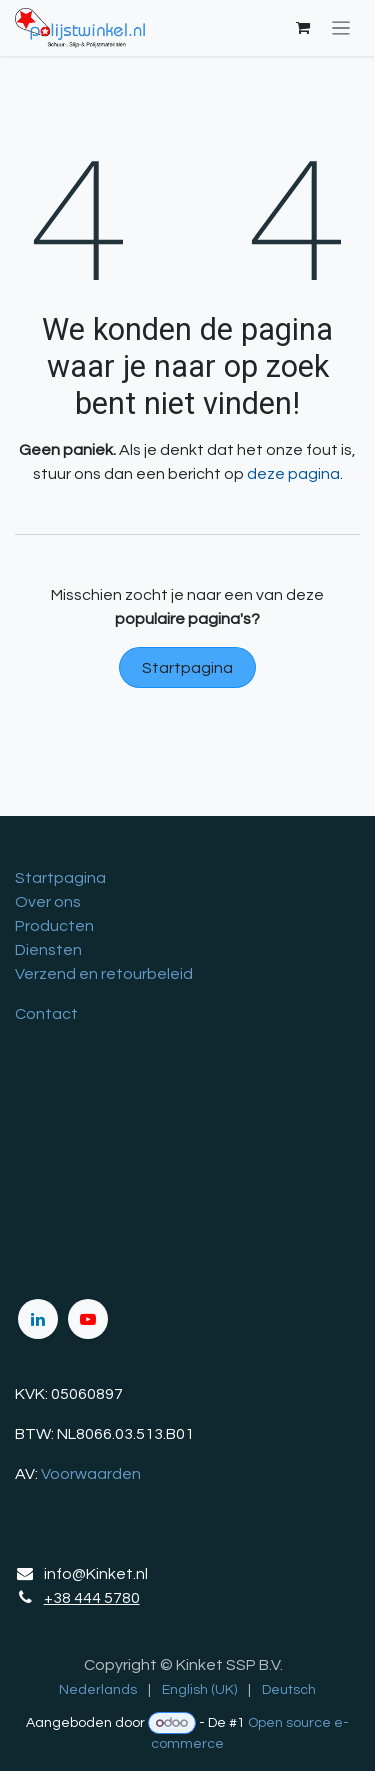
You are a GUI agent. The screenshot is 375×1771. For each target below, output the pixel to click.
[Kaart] (187, 1160)
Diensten (48, 950)
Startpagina (187, 668)
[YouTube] (88, 1319)
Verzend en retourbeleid (104, 974)
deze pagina (293, 474)
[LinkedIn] (38, 1319)
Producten (54, 926)
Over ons (48, 902)
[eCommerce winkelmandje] (303, 28)
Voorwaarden (91, 1474)
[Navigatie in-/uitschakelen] (341, 28)
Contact (46, 1014)
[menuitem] (98, 1690)
